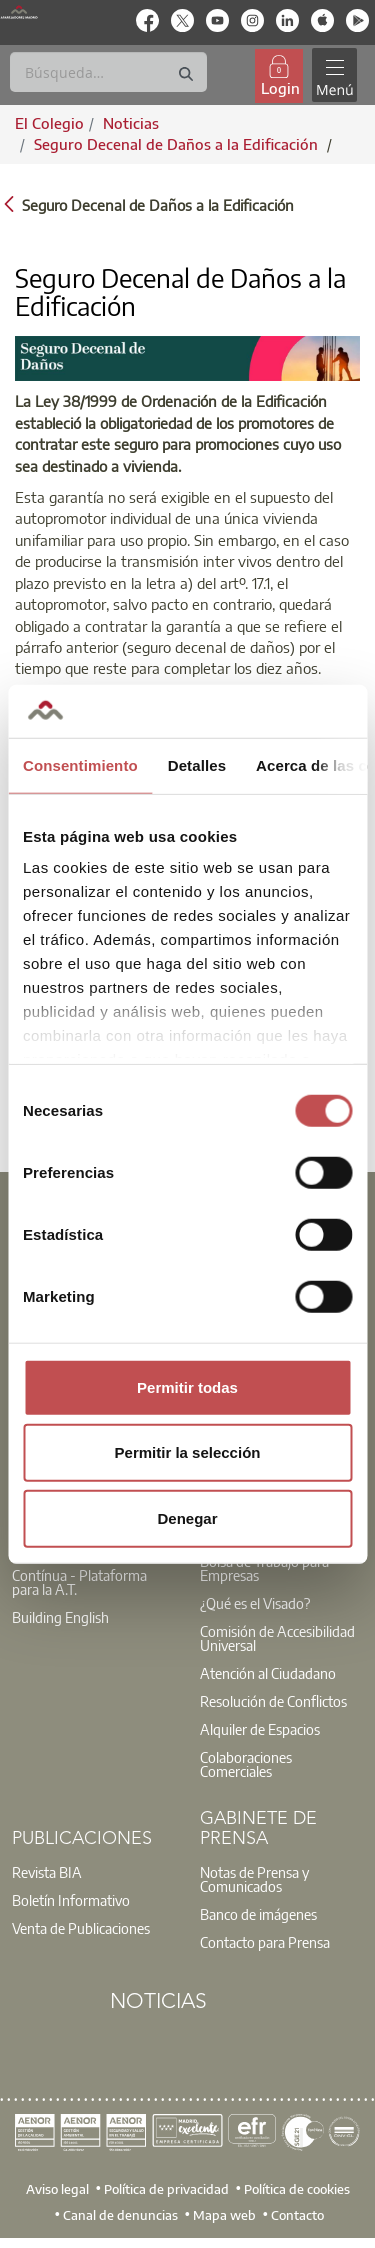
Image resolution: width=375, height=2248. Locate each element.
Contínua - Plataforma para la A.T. (79, 1582)
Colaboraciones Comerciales (246, 1764)
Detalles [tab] (197, 764)
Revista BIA (47, 1872)
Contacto (297, 2215)
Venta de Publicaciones (81, 1928)
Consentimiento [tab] (80, 764)
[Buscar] (108, 72)
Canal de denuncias (120, 2215)
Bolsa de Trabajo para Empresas (264, 1568)
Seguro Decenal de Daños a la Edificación (178, 144)
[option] (94, 1582)
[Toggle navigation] (334, 75)
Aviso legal (57, 2189)
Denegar (187, 1517)
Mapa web (224, 2215)
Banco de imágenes (258, 1914)
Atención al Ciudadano (268, 1673)
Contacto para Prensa (265, 1942)
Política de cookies (297, 2189)
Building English (60, 1617)
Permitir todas (187, 1386)
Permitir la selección (188, 1452)
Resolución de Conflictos (273, 1701)
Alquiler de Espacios (260, 1729)
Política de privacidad (166, 2189)
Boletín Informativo (71, 1900)
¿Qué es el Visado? (255, 1603)
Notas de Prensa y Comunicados (254, 1879)
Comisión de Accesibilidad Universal (277, 1638)
